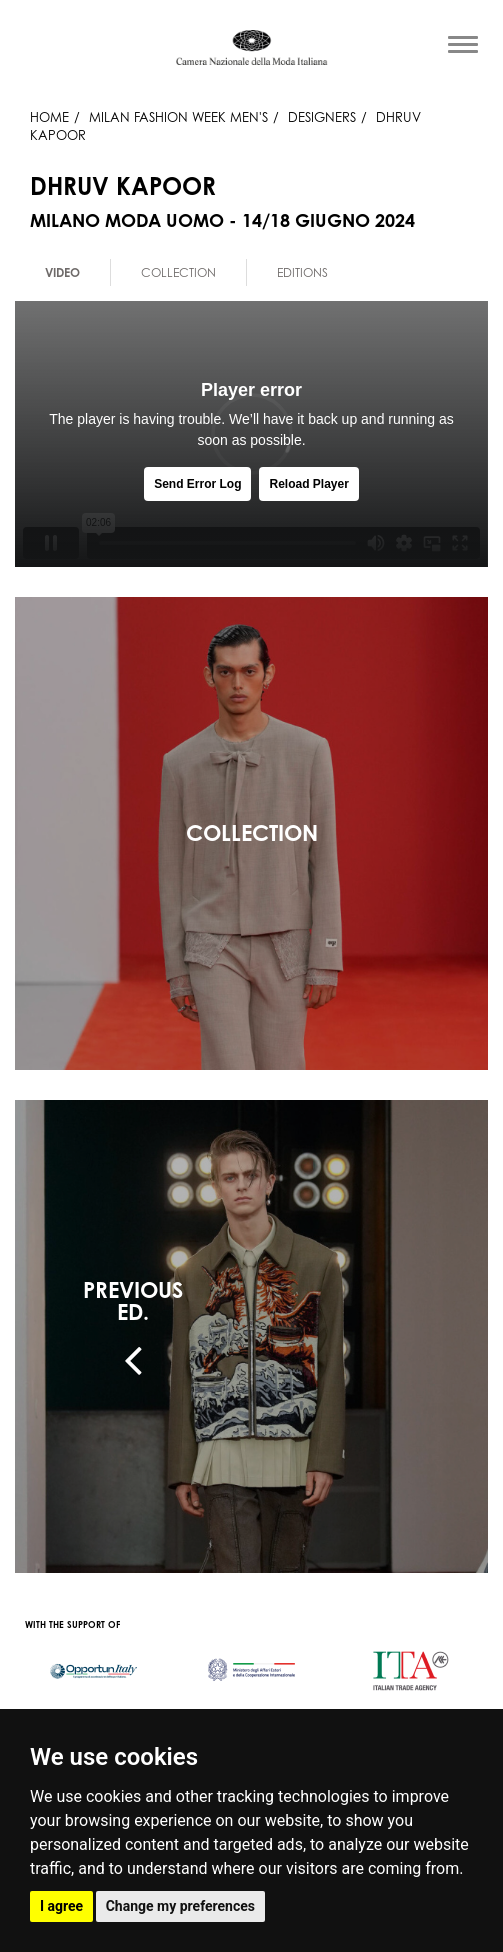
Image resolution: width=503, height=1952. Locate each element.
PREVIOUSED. (133, 1301)
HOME (49, 117)
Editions (302, 272)
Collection (178, 272)
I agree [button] (61, 1906)
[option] (63, 272)
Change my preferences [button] (180, 1906)
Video (62, 272)
